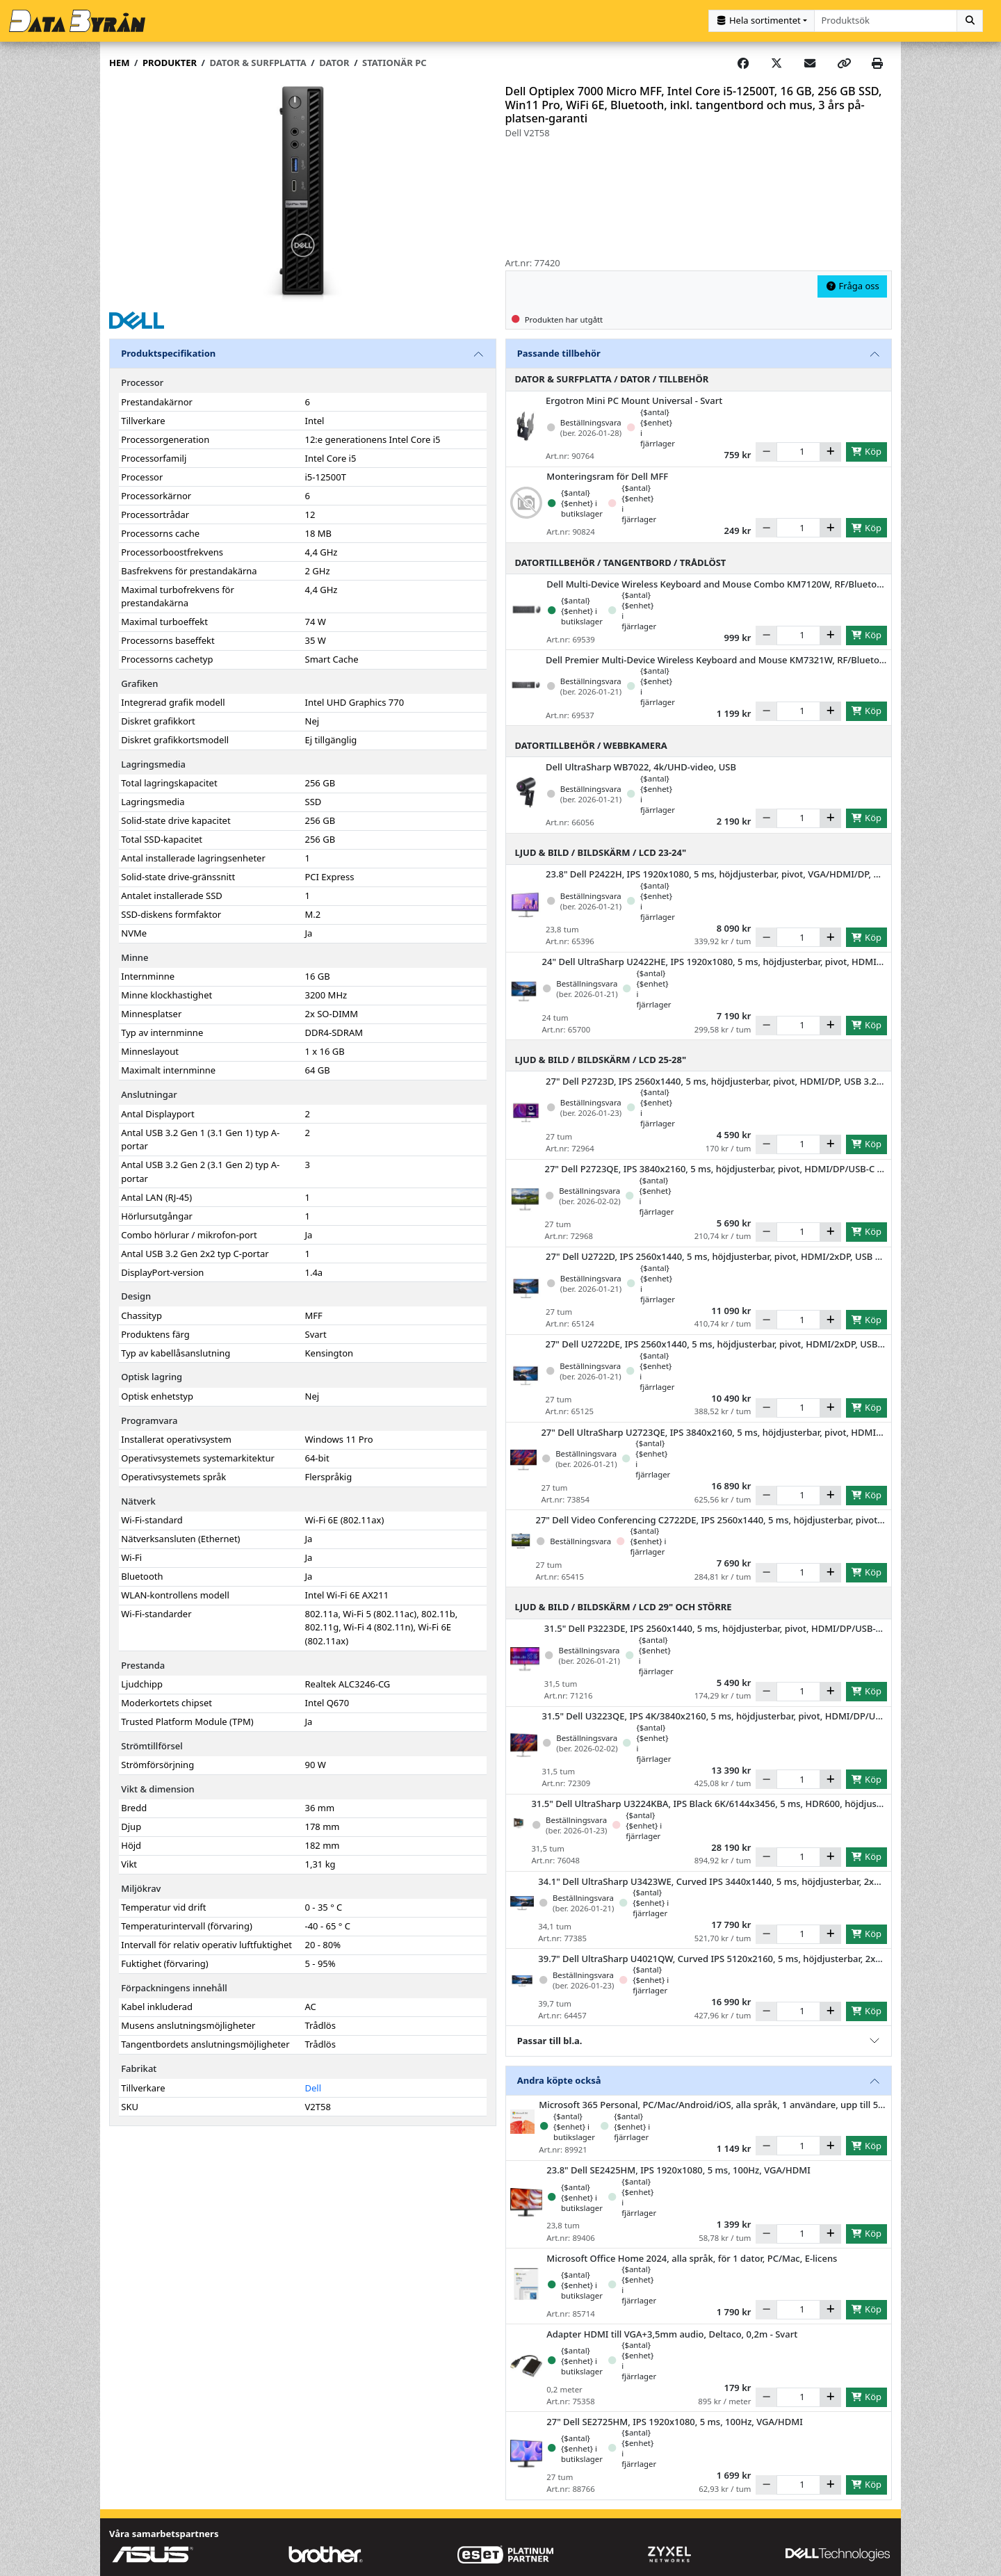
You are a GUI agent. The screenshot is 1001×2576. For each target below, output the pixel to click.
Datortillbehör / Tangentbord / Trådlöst (620, 561)
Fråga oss (852, 285)
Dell (313, 2086)
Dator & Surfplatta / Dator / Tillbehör (612, 378)
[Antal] (798, 451)
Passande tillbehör (559, 352)
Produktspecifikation (168, 352)
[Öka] (830, 451)
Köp (866, 450)
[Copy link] (843, 62)
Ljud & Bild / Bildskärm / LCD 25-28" (601, 1059)
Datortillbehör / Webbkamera (591, 744)
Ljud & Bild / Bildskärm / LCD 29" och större (623, 1606)
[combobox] (886, 20)
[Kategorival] (761, 20)
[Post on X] (776, 62)
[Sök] (970, 20)
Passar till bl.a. (550, 2039)
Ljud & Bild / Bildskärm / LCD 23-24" (601, 851)
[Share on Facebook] (743, 62)
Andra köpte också (559, 2079)
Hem (119, 62)
